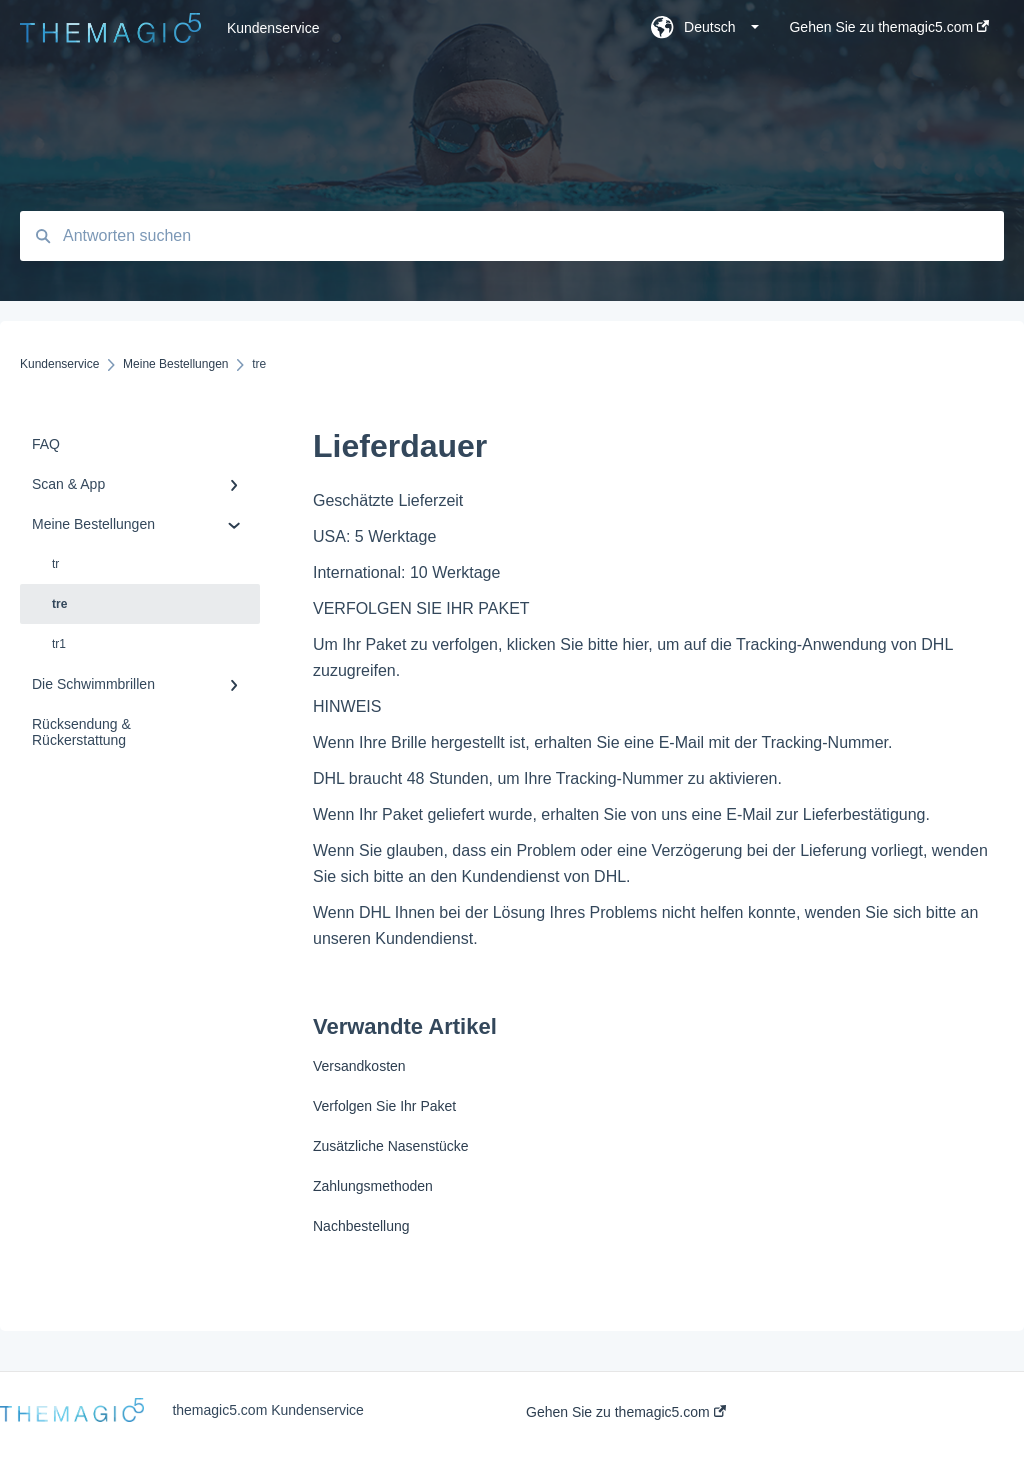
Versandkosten (359, 1066)
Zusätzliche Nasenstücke (391, 1146)
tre (59, 604)
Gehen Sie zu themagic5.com (626, 1412)
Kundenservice (273, 28)
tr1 (59, 644)
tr (55, 564)
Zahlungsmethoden (373, 1186)
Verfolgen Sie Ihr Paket (384, 1106)
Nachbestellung (361, 1226)
